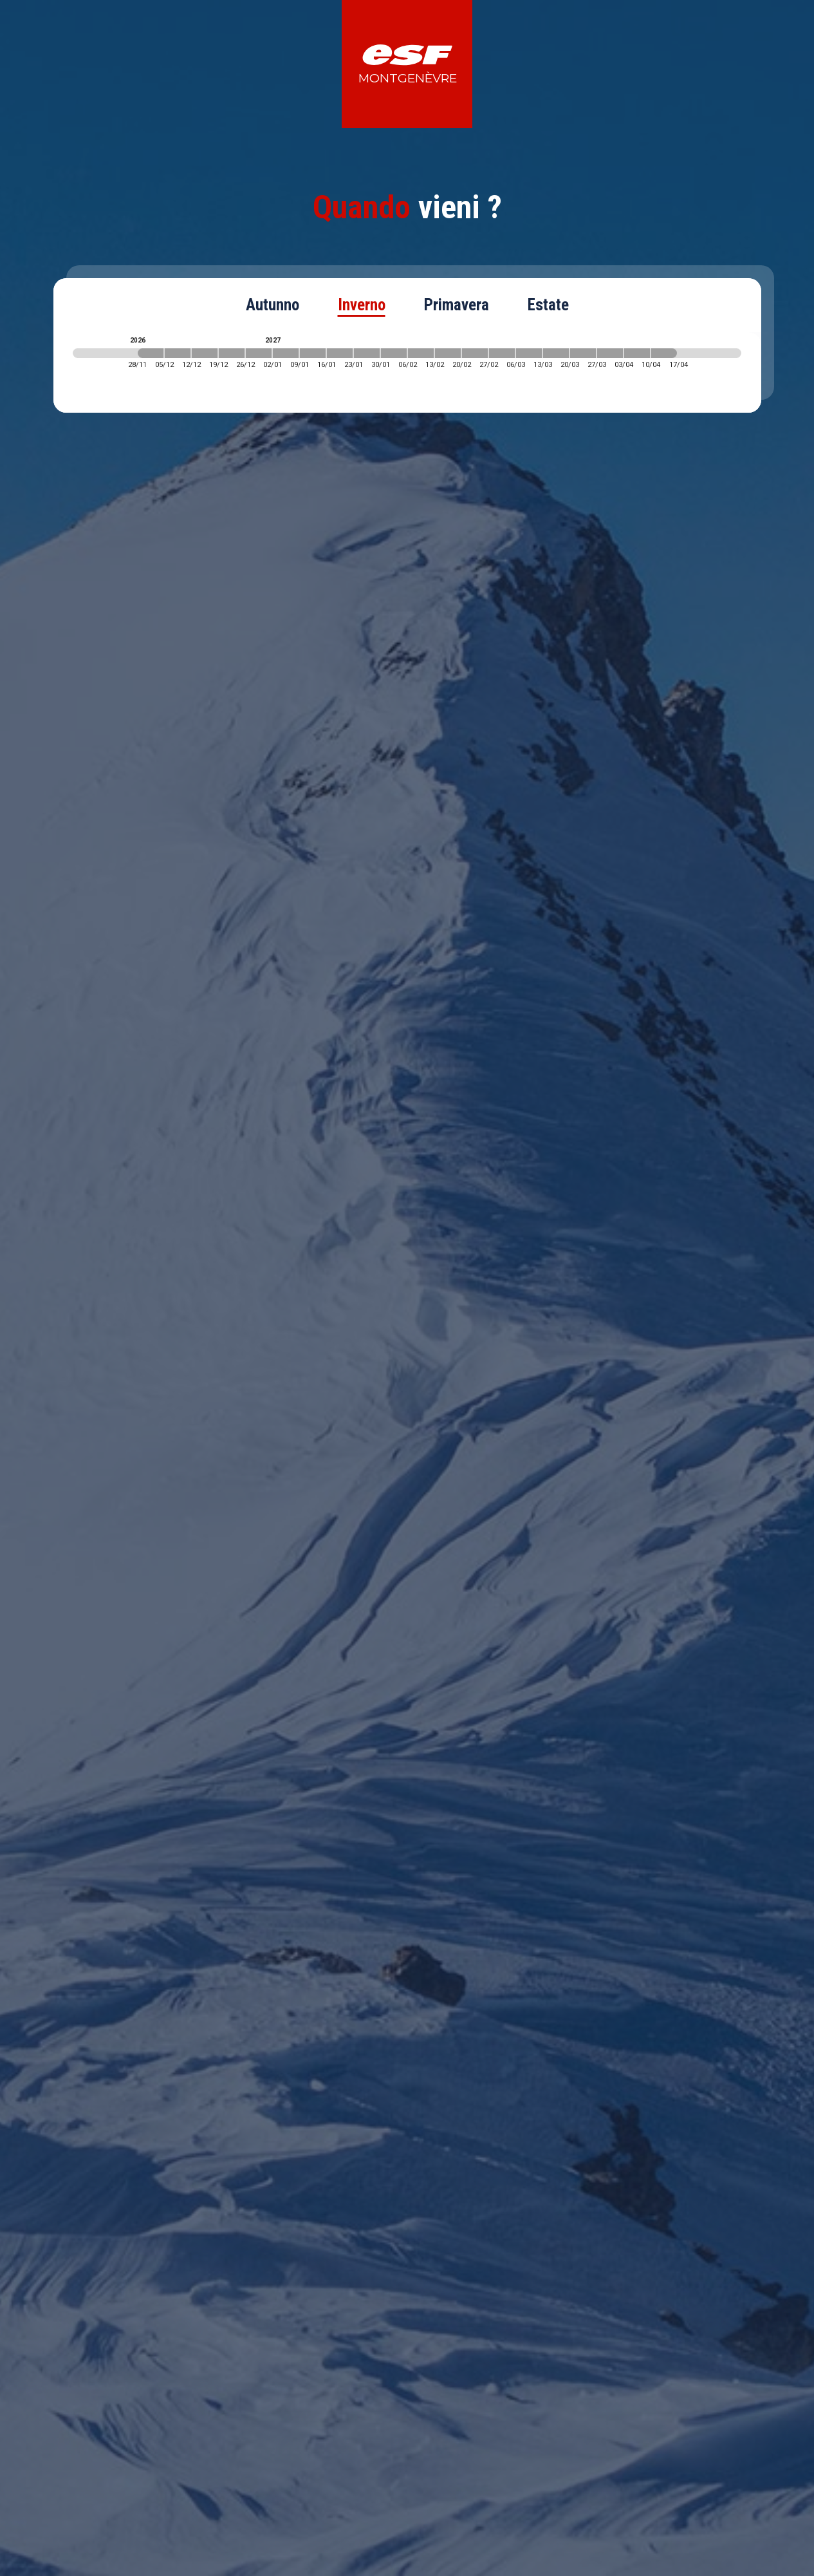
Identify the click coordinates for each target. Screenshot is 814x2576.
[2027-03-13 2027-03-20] (556, 353)
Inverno (361, 305)
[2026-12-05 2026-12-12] (177, 353)
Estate (548, 305)
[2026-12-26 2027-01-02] (259, 353)
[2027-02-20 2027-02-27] (475, 353)
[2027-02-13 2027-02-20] (448, 353)
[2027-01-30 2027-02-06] (394, 353)
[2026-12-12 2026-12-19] (204, 353)
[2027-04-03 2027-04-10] (637, 353)
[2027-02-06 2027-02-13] (421, 353)
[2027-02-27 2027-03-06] (502, 353)
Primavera (456, 305)
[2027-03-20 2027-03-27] (583, 353)
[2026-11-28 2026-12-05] (150, 353)
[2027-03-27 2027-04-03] (610, 353)
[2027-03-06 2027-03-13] (529, 353)
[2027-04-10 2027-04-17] (664, 353)
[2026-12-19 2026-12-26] (232, 353)
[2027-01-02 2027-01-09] (286, 353)
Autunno (272, 305)
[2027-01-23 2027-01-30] (367, 353)
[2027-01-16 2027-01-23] (340, 353)
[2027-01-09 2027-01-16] (313, 353)
